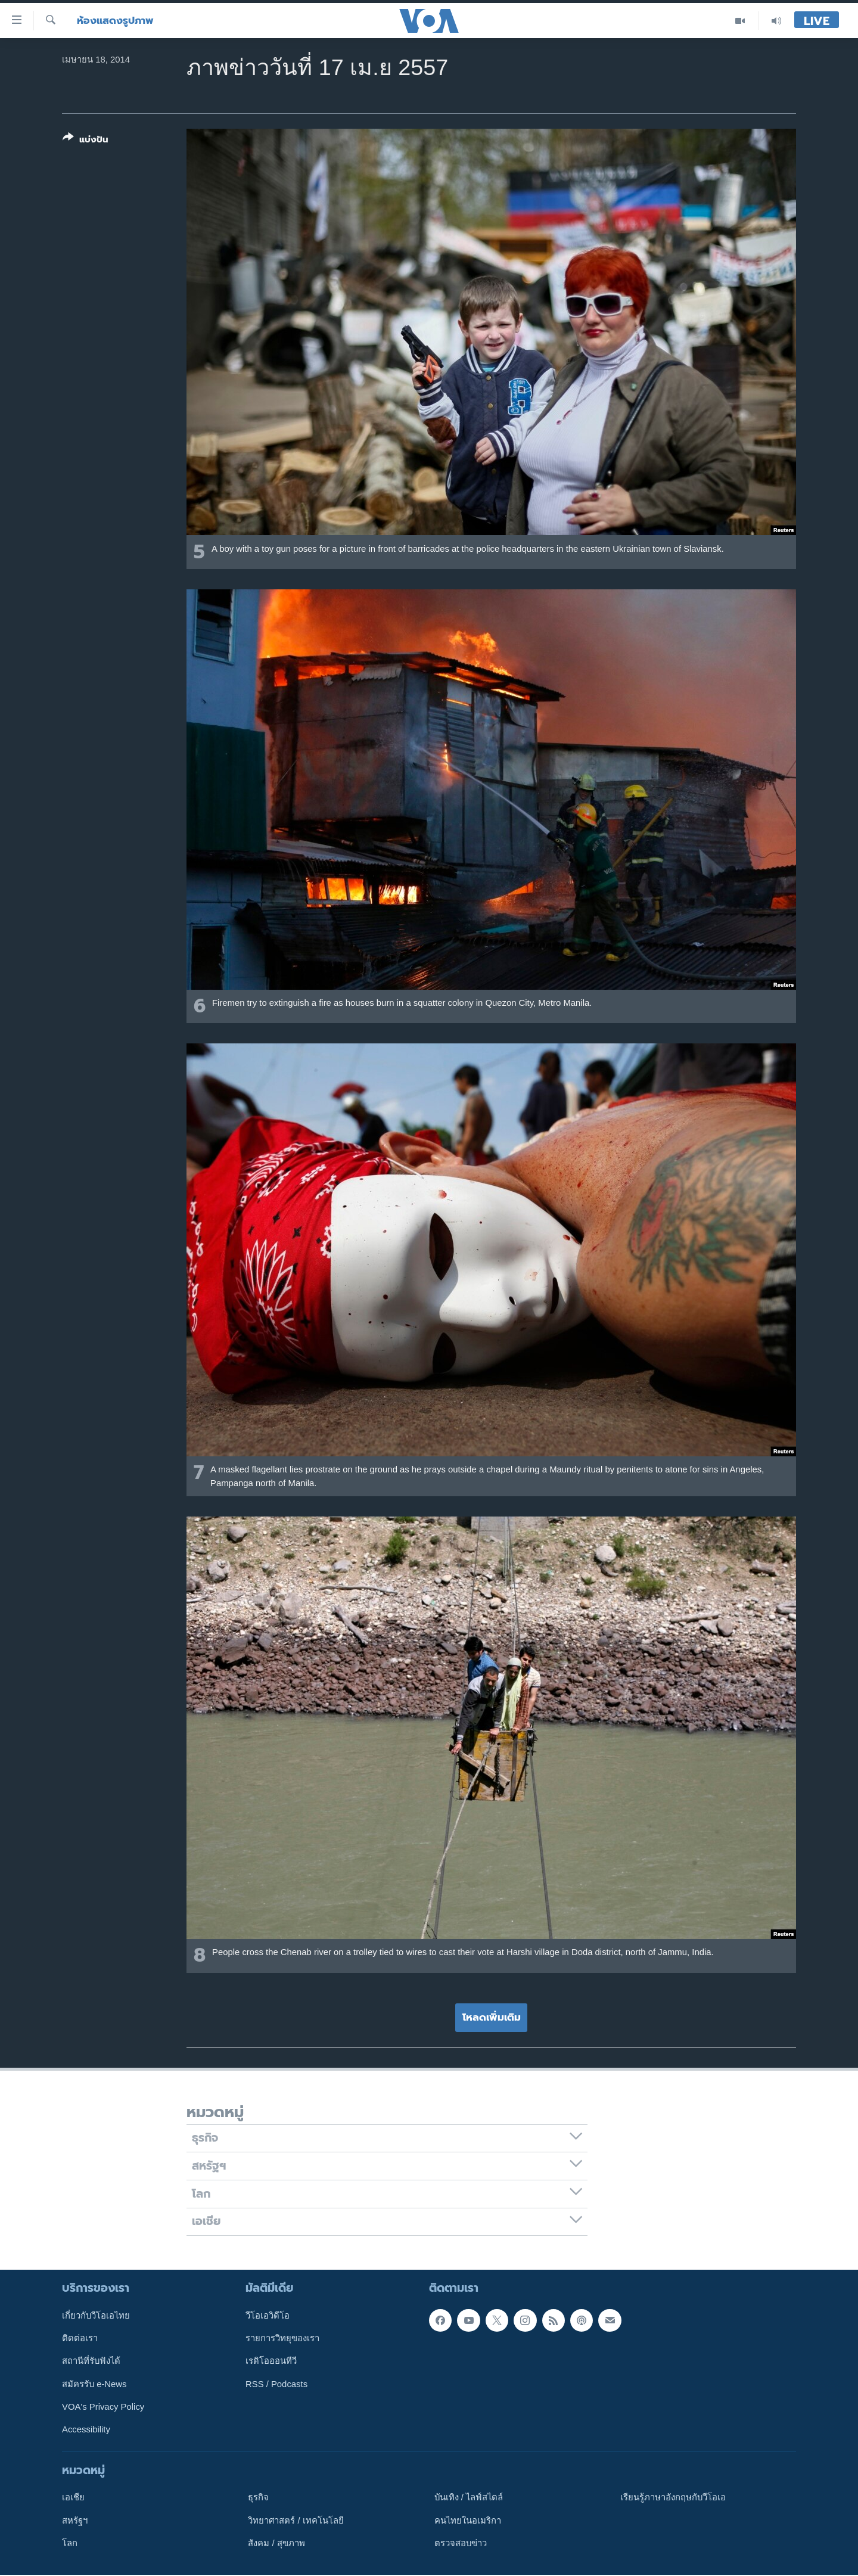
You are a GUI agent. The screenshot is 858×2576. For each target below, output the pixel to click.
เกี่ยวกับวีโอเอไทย (96, 2315)
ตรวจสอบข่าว (460, 2543)
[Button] (85, 141)
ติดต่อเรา (80, 2338)
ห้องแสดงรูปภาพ (115, 20)
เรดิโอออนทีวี (271, 2361)
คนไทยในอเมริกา (467, 2520)
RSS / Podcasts (276, 2384)
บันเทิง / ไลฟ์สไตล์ (468, 2498)
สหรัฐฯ (75, 2520)
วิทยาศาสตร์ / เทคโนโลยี (295, 2520)
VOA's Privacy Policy (103, 2407)
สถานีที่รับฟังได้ (91, 2361)
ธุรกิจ (258, 2498)
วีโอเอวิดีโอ (267, 2315)
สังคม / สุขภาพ (276, 2543)
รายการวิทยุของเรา (282, 2338)
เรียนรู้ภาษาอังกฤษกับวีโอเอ (673, 2498)
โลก (69, 2543)
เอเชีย (73, 2498)
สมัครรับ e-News (94, 2384)
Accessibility (86, 2430)
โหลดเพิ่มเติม (491, 2017)
